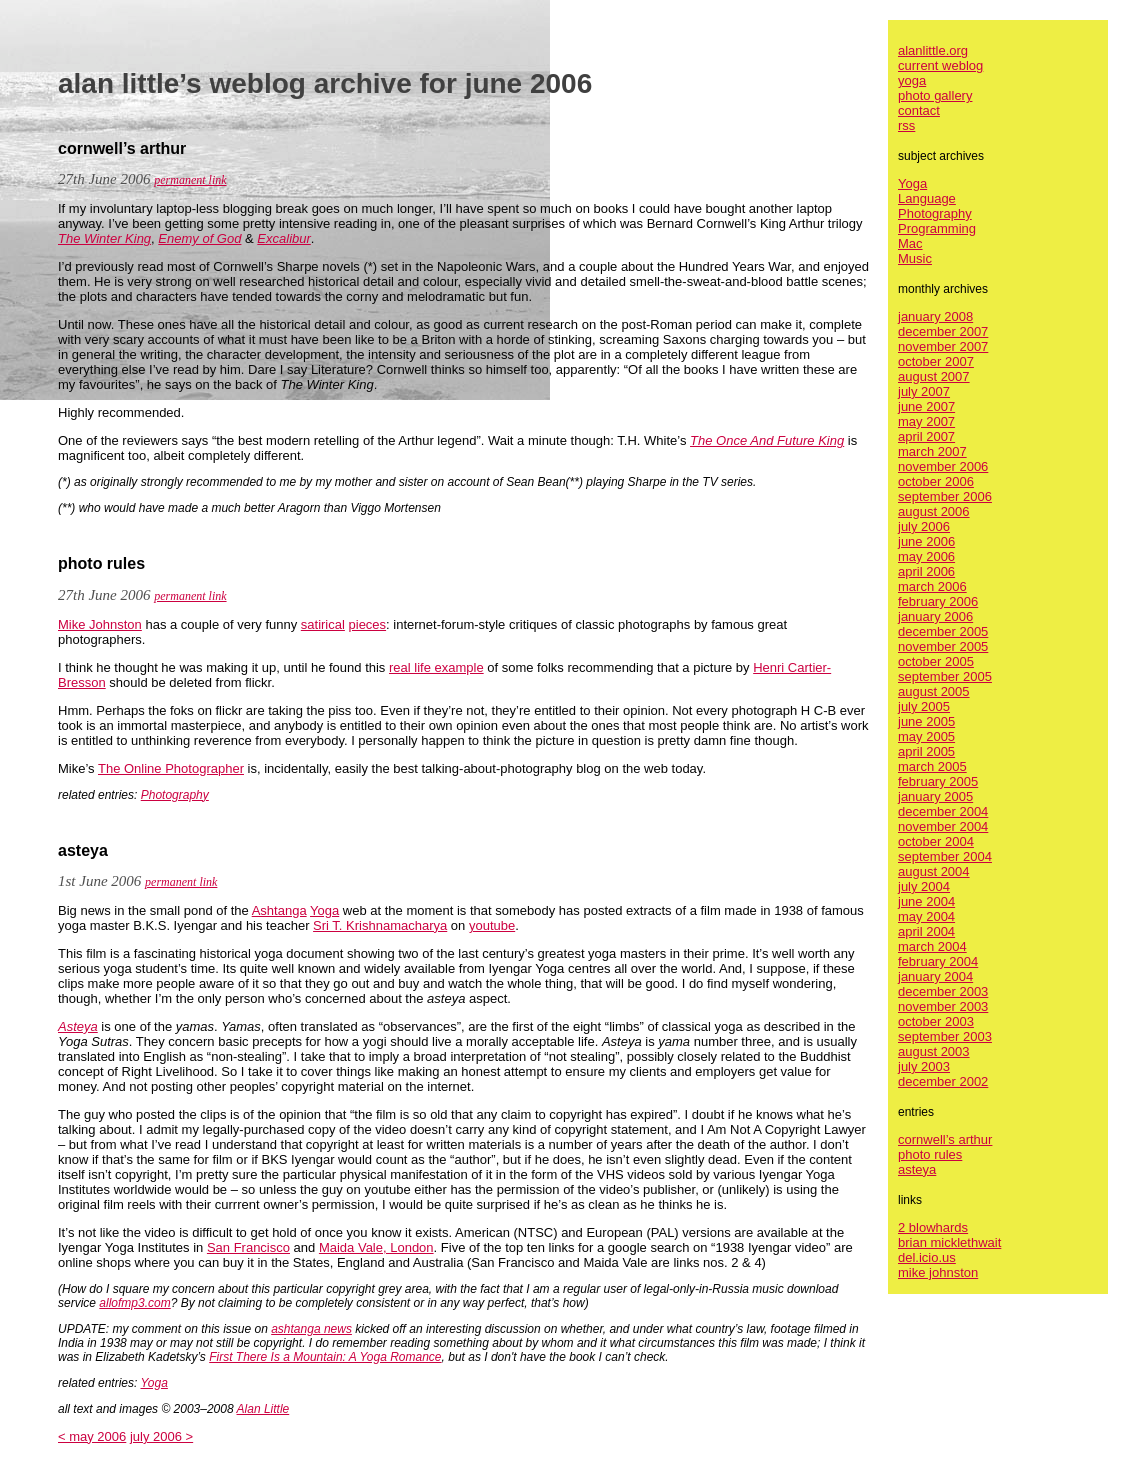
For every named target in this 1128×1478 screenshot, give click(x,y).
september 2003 (945, 1036)
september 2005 (945, 676)
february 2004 (938, 961)
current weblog (940, 65)
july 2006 (924, 526)
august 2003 (934, 1051)
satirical (323, 624)
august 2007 (934, 376)
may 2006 (926, 556)
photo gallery (935, 95)
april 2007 (926, 436)
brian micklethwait (949, 1242)
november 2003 (943, 1006)
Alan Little (263, 1409)
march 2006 (932, 586)
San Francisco (248, 1247)
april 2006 (926, 571)
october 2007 (936, 361)
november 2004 (943, 826)
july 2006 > (161, 1436)
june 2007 (926, 406)
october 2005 (936, 661)
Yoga (324, 910)
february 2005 (938, 781)
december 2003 (943, 991)
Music (915, 258)
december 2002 (943, 1081)
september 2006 (945, 496)
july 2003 (924, 1066)
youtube (492, 925)
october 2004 (936, 841)
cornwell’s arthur (945, 1139)
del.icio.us (927, 1257)
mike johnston (938, 1272)
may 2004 (926, 916)
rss (906, 125)
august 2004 (934, 871)
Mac (910, 243)
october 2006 (936, 481)
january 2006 (935, 616)
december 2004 (943, 811)
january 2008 (935, 316)
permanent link (190, 180)
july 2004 (924, 886)
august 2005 (934, 691)
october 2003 (936, 1021)
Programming (937, 228)
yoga (912, 80)
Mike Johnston (100, 624)
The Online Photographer (171, 768)
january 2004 (935, 976)
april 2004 (926, 931)
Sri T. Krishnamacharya (380, 925)
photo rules (930, 1154)
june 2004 (926, 901)
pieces (368, 624)
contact (919, 110)
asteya (917, 1169)
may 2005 (926, 736)
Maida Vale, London (376, 1247)
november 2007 (943, 346)
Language (927, 198)
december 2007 (943, 331)
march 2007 (932, 451)
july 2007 (924, 391)
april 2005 (926, 751)
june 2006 (926, 541)
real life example (436, 667)
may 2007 (926, 421)
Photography (175, 795)
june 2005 (926, 721)
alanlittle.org (933, 50)
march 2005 (932, 766)
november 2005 (943, 646)
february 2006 (938, 601)
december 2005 (943, 631)
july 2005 (924, 706)
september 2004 (945, 856)
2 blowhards (933, 1227)
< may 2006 (92, 1436)
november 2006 (943, 466)
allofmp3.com (134, 1303)
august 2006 (934, 511)
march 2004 (932, 946)
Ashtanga (279, 910)
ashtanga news (311, 1329)
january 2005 (935, 796)
